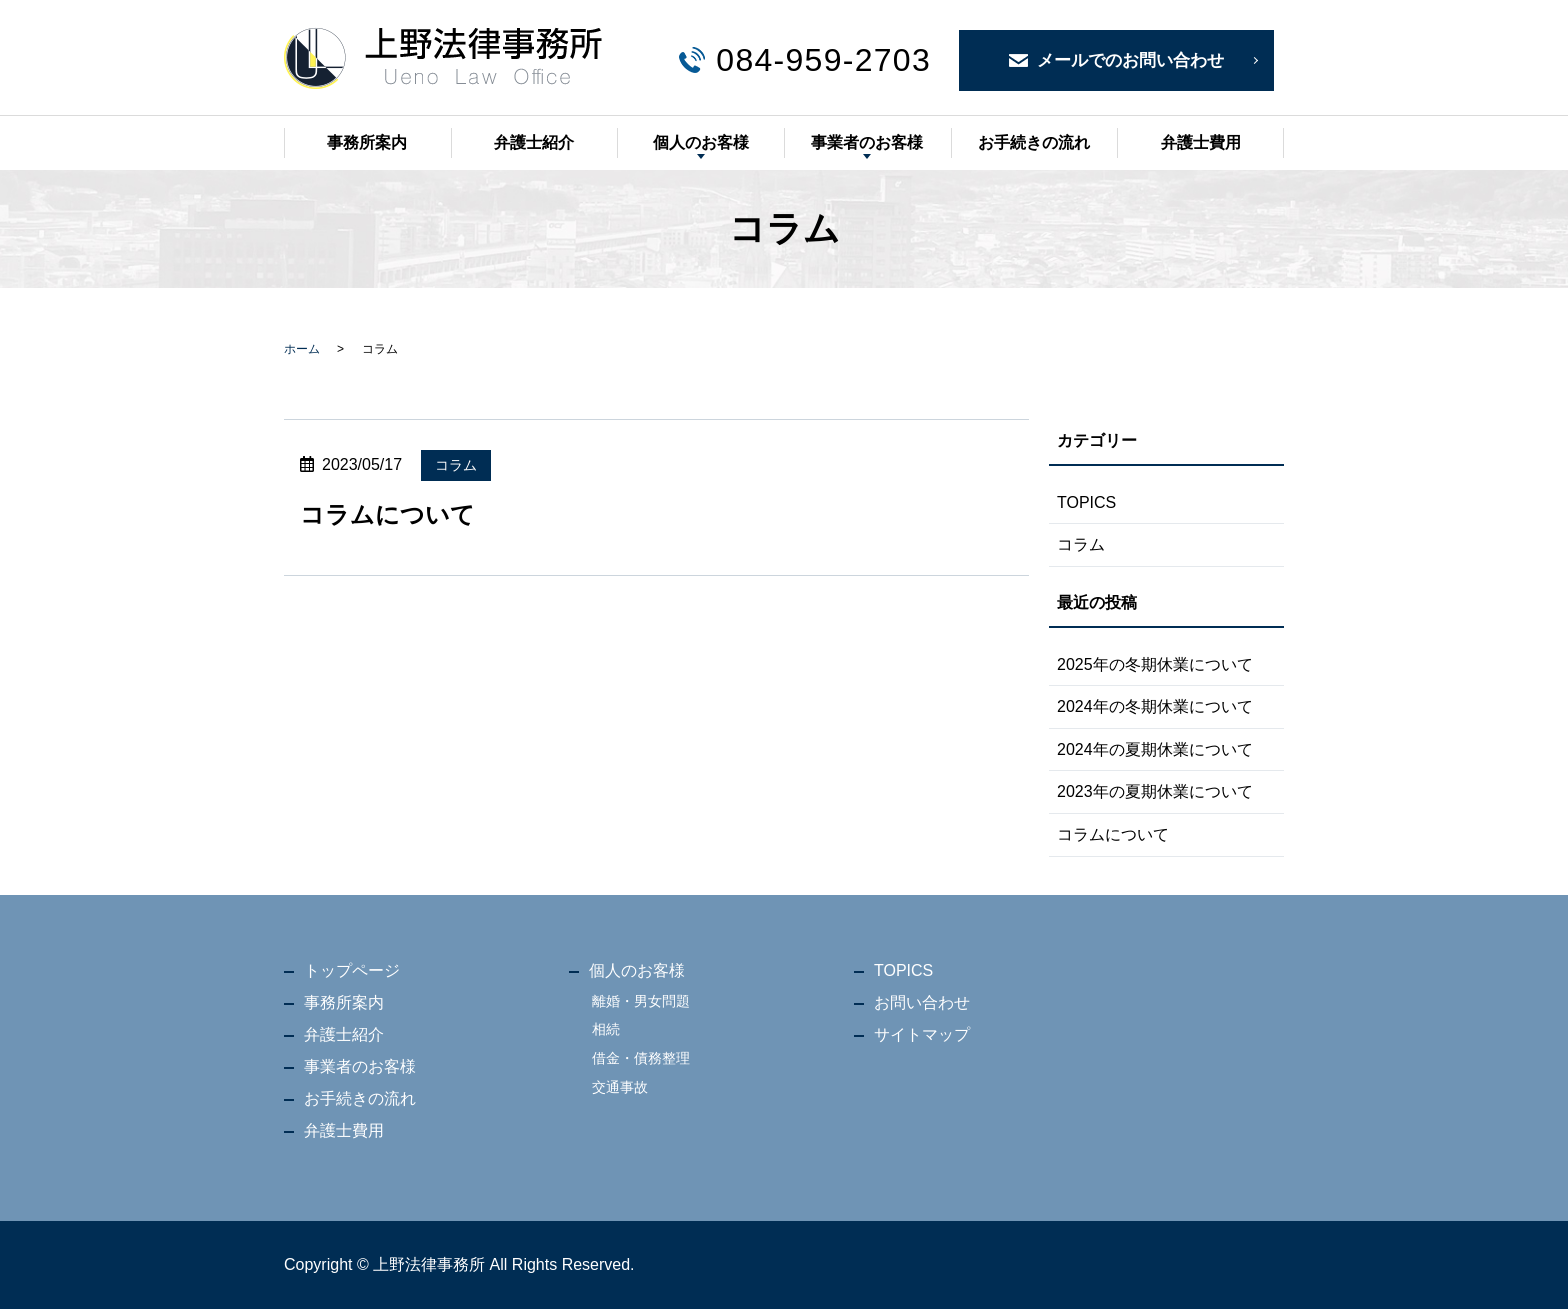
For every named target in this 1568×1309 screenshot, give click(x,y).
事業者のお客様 (867, 142)
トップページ (352, 970)
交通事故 (620, 1087)
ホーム (302, 349)
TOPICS (1086, 502)
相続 (606, 1029)
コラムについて (387, 514)
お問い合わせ (922, 1002)
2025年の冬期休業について (1155, 664)
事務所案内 (367, 142)
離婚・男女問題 (641, 1001)
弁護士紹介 (534, 142)
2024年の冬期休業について (1155, 706)
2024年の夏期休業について (1155, 749)
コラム (456, 465)
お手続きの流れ (1034, 142)
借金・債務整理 (641, 1058)
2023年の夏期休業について (1155, 791)
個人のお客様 (701, 142)
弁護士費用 (1201, 142)
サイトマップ (922, 1034)
